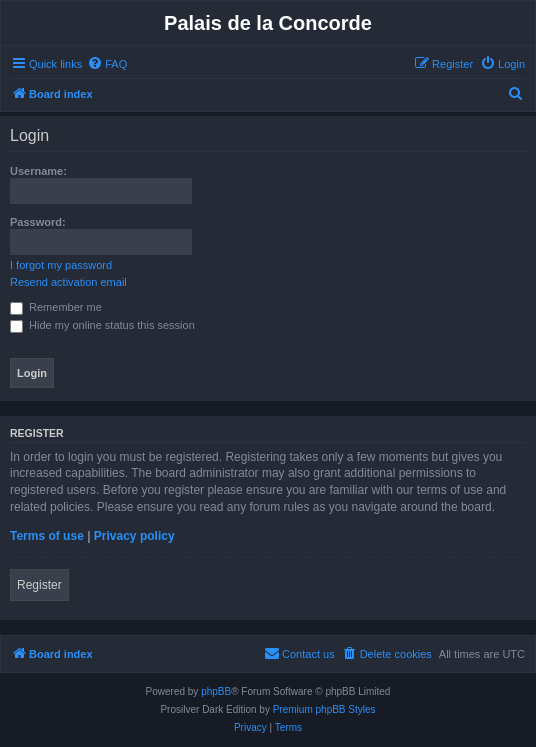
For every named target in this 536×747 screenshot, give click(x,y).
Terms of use (47, 536)
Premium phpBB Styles (324, 709)
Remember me (56, 307)
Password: (38, 222)
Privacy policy (134, 536)
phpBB (216, 691)
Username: (38, 171)
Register (39, 585)
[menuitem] (107, 64)
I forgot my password (61, 265)
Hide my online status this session (102, 325)
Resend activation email (68, 282)
